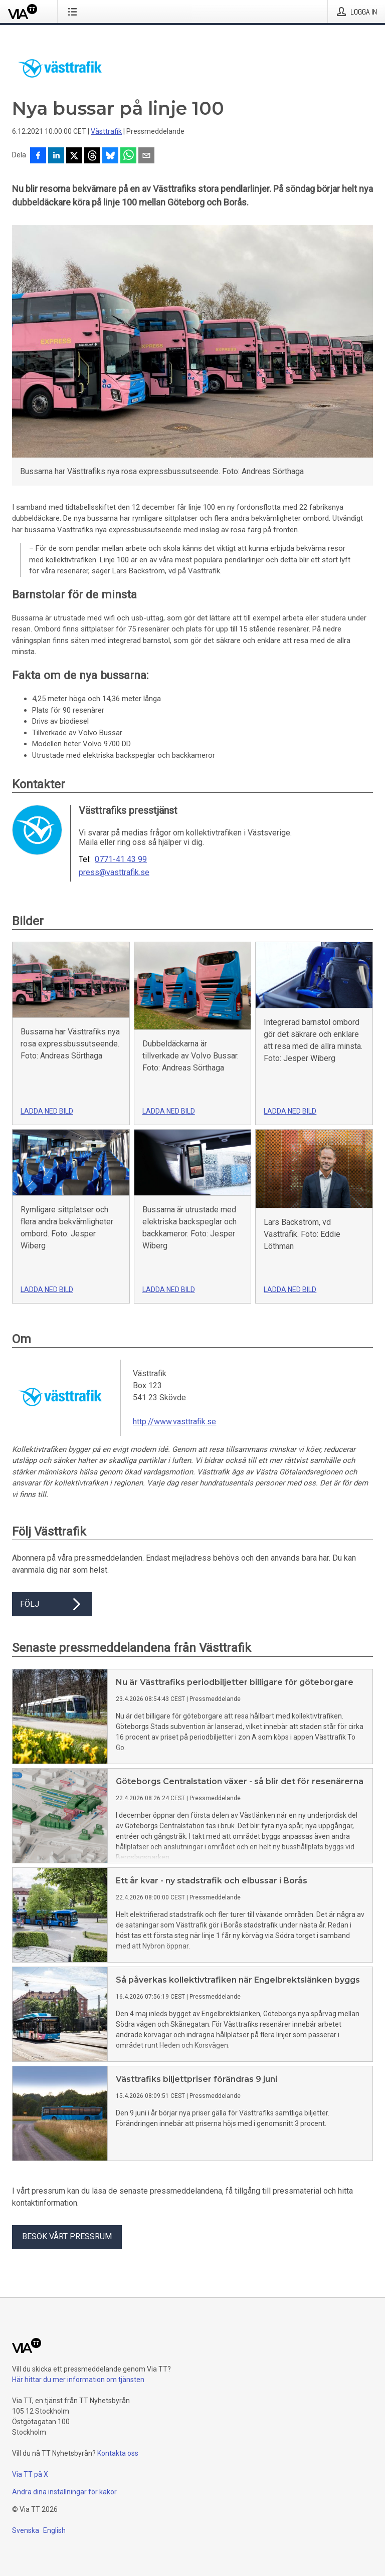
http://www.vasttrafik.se (174, 1421)
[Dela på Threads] (92, 156)
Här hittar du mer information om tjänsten (78, 2380)
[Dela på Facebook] (38, 156)
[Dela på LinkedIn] (56, 156)
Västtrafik (106, 131)
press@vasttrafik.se (114, 872)
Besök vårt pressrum (67, 2236)
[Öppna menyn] (74, 11)
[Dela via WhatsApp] (128, 156)
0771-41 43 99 (121, 859)
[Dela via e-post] (146, 156)
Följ (52, 1604)
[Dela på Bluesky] (110, 156)
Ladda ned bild (47, 1111)
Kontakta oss (117, 2453)
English (54, 2530)
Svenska (25, 2530)
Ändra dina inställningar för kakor (64, 2492)
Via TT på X (30, 2474)
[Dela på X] (74, 156)
